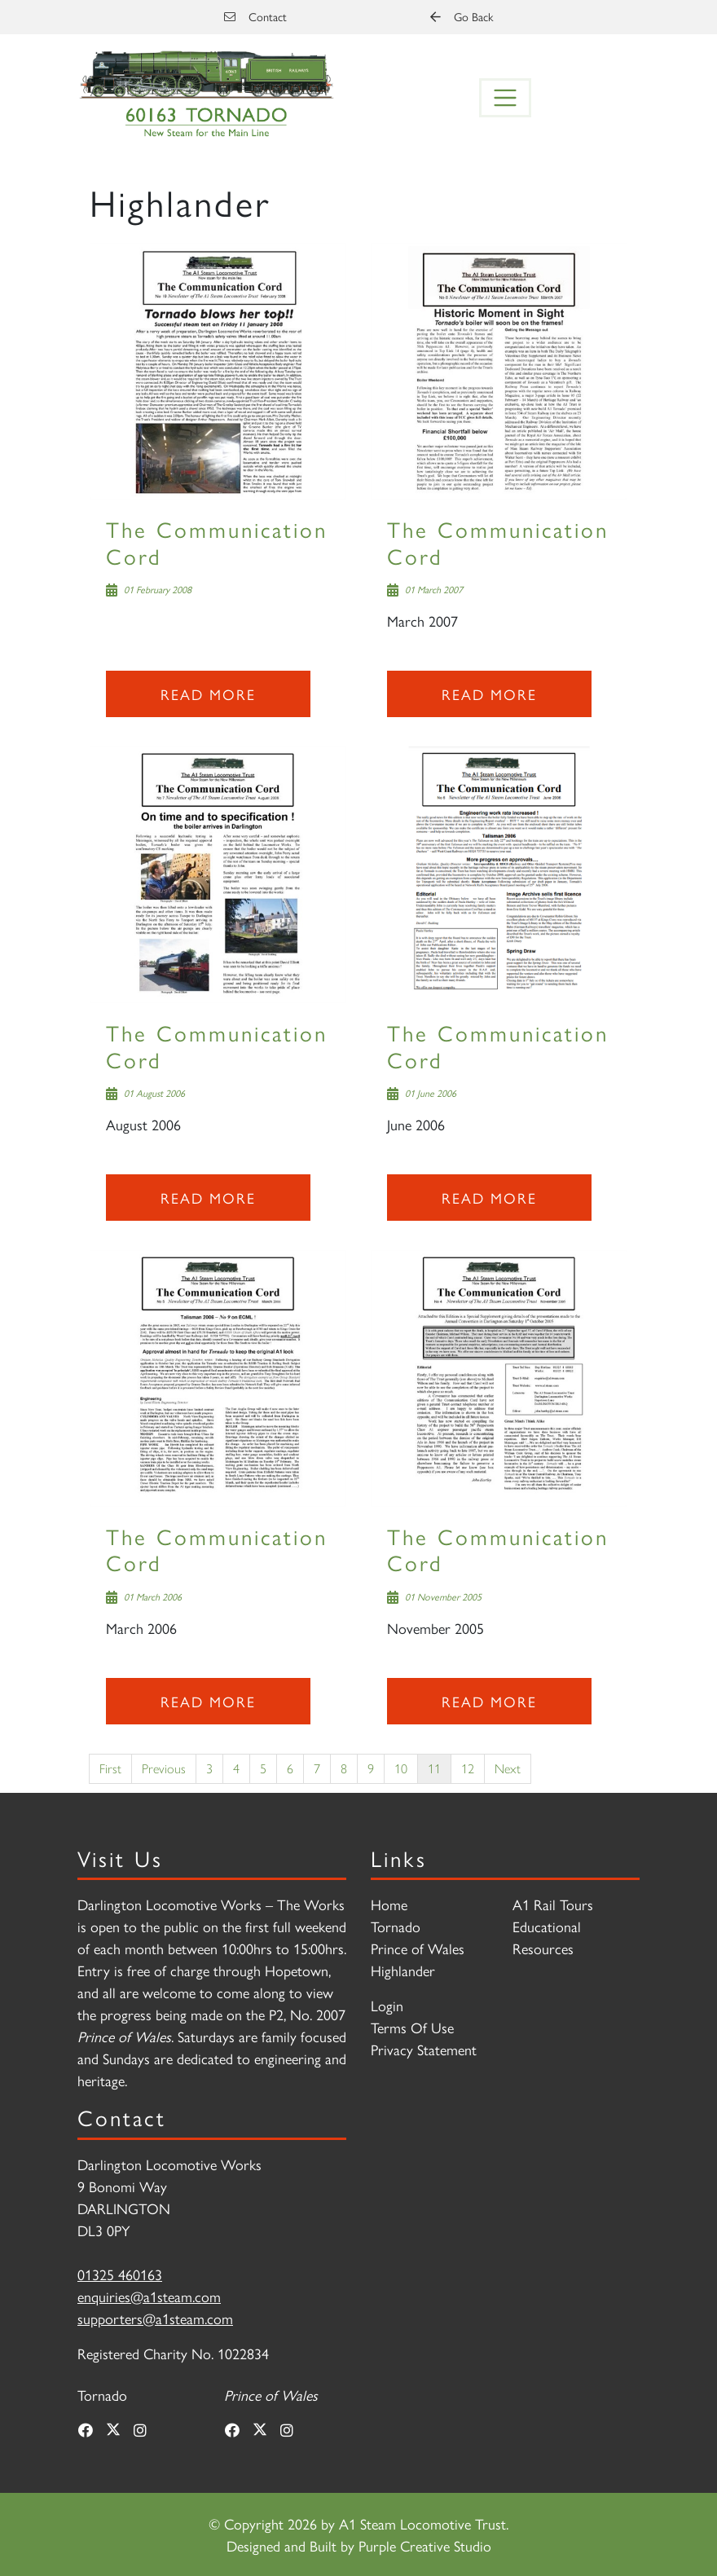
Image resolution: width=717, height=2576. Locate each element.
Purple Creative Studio (424, 2545)
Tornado (395, 1926)
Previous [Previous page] (164, 1768)
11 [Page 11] (434, 1768)
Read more (208, 694)
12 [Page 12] (467, 1768)
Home (389, 1904)
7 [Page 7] (317, 1768)
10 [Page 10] (400, 1768)
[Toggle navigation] (505, 97)
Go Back (461, 16)
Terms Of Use (412, 2027)
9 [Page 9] (370, 1768)
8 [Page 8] (344, 1768)
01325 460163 (119, 2274)
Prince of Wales (417, 1948)
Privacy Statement (424, 2049)
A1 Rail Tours (552, 1904)
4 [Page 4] (236, 1768)
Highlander (403, 1970)
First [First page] (110, 1768)
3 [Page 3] (209, 1768)
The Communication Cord (217, 541)
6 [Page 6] (290, 1768)
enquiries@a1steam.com (149, 2296)
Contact (255, 16)
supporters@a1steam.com (155, 2318)
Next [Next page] (508, 1768)
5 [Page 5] (263, 1768)
